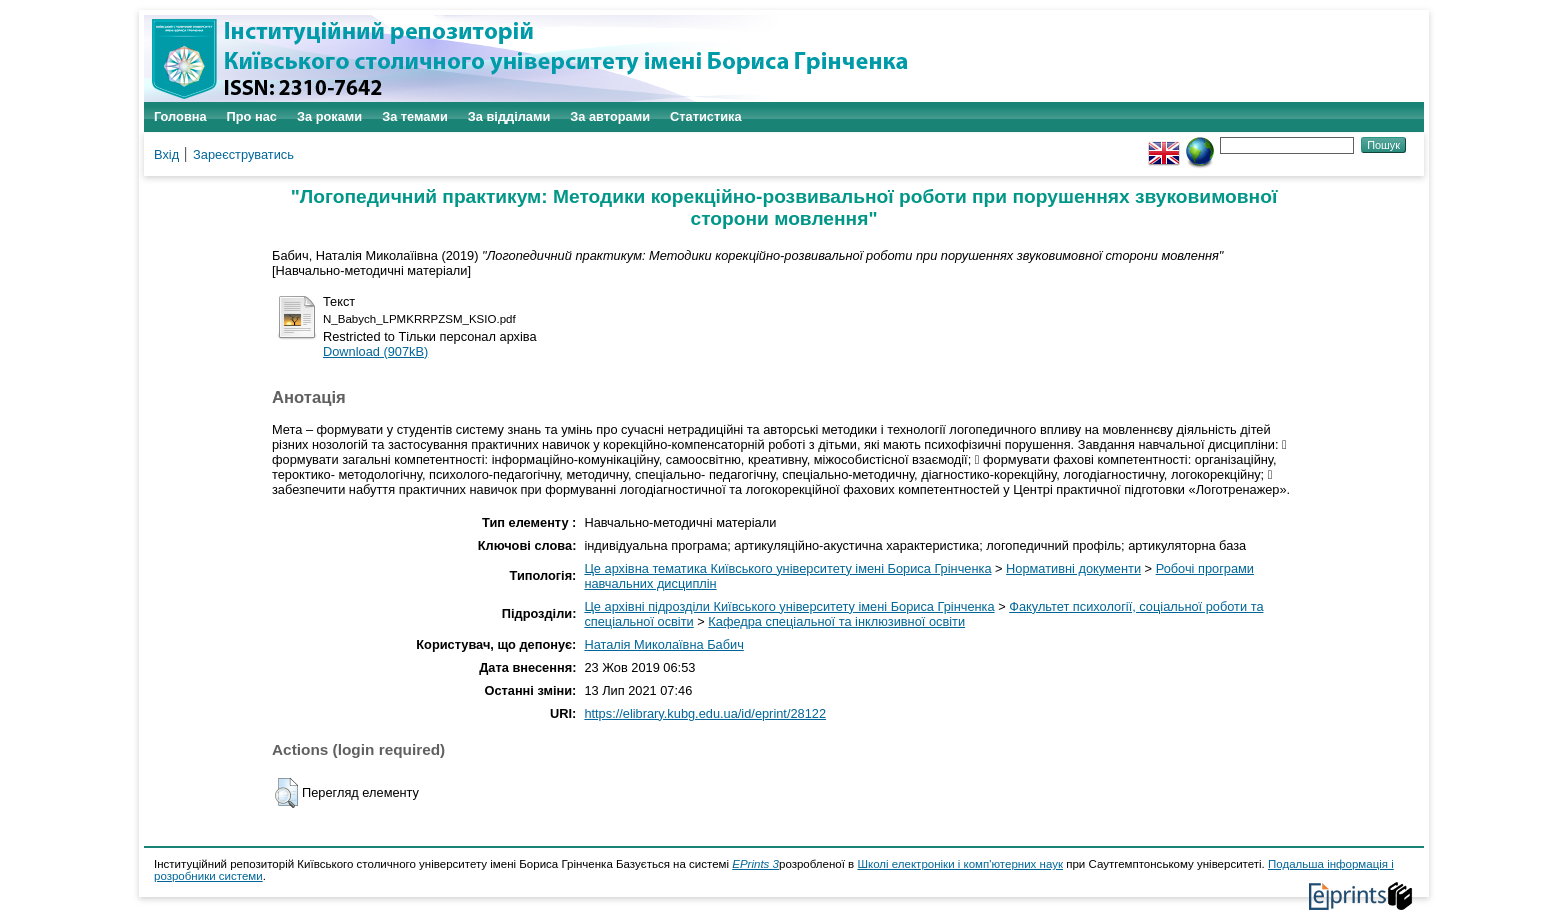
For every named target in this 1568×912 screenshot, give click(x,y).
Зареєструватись (243, 154)
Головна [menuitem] (180, 116)
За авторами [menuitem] (610, 116)
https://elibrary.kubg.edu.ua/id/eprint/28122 (705, 713)
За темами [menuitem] (415, 116)
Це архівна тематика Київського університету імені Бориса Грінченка (787, 568)
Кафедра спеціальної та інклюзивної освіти (836, 621)
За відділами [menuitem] (509, 116)
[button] (286, 793)
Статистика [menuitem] (706, 116)
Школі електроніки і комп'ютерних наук (960, 864)
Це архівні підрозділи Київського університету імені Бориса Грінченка (789, 606)
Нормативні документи (1073, 568)
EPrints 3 (755, 864)
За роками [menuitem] (329, 116)
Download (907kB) (375, 351)
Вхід (166, 154)
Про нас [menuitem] (252, 116)
